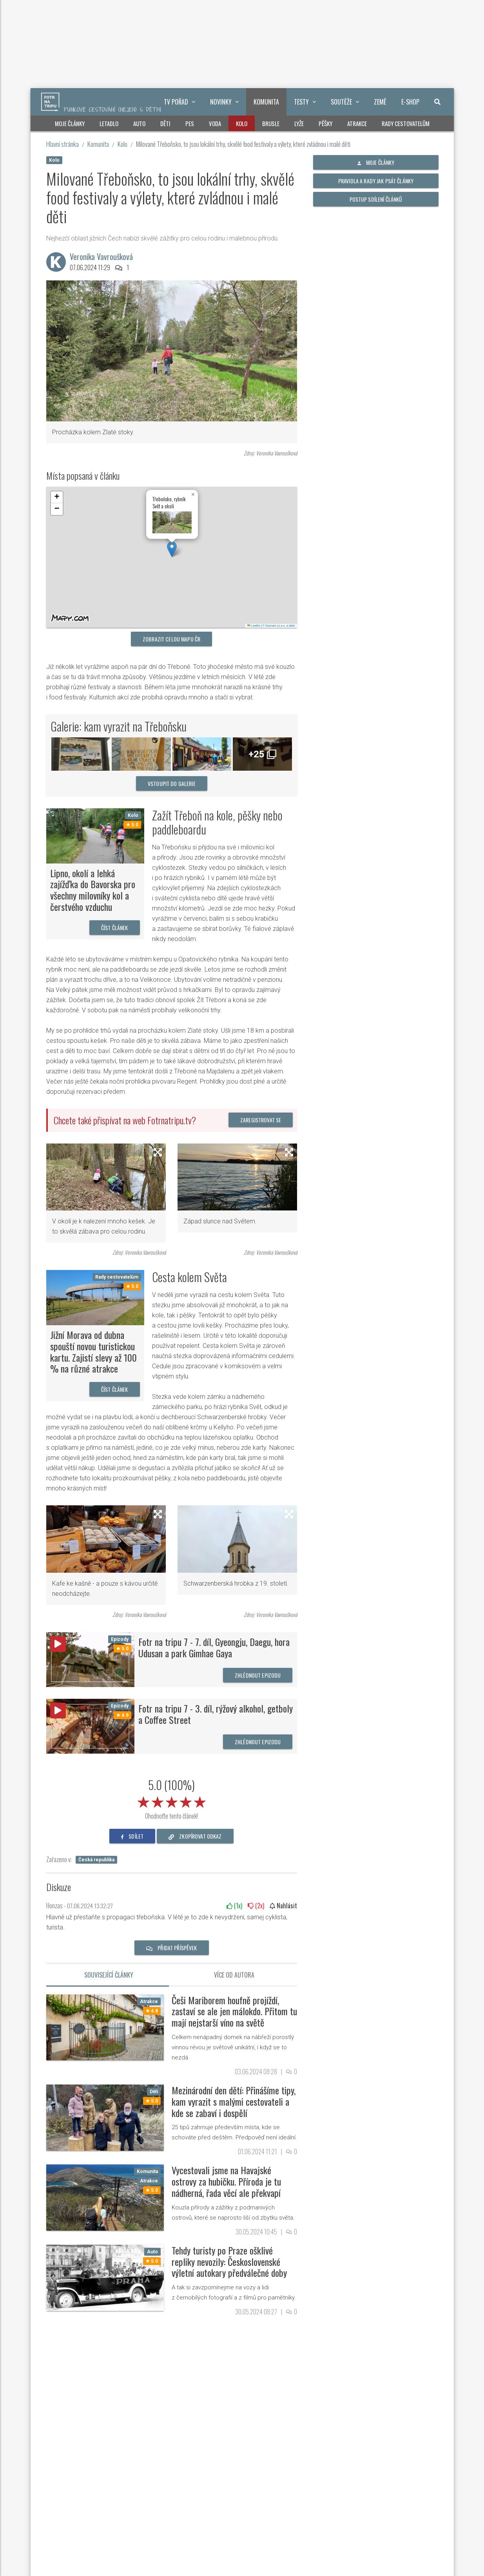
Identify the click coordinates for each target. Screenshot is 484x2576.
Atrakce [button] (357, 123)
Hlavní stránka (62, 144)
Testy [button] (305, 102)
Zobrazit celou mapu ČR (171, 639)
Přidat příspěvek (171, 1948)
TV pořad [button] (179, 102)
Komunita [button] (266, 102)
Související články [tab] (108, 1975)
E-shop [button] (410, 102)
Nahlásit (283, 1905)
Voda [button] (215, 123)
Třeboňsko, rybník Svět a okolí (169, 502)
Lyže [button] (299, 123)
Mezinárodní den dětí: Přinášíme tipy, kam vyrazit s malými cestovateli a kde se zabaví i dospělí (233, 2101)
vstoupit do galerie (172, 783)
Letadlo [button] (109, 123)
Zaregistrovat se (260, 1120)
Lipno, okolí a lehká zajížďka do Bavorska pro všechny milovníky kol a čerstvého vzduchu (92, 890)
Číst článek (114, 927)
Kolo (122, 144)
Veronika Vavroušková (101, 256)
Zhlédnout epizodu (258, 1675)
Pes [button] (189, 123)
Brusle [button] (270, 123)
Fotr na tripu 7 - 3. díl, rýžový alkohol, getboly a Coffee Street (215, 1714)
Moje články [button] (70, 123)
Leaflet (253, 625)
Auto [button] (139, 123)
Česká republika (96, 1859)
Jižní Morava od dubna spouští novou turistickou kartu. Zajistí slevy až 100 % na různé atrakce (93, 1351)
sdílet (132, 1836)
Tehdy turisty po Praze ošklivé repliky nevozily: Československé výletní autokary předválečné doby (229, 2261)
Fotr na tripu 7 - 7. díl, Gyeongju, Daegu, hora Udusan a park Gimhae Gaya (214, 1647)
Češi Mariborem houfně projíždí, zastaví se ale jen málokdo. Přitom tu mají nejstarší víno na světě (234, 2011)
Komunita (98, 144)
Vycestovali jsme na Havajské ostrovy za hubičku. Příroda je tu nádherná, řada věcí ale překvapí (226, 2181)
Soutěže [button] (345, 102)
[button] (172, 549)
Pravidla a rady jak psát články (375, 181)
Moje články (375, 162)
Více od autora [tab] (234, 1975)
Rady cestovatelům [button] (406, 123)
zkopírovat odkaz (195, 1836)
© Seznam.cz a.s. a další (278, 625)
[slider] (171, 1800)
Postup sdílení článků (375, 199)
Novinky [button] (224, 102)
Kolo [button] (241, 123)
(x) (234, 1905)
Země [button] (380, 102)
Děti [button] (165, 123)
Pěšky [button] (325, 123)
